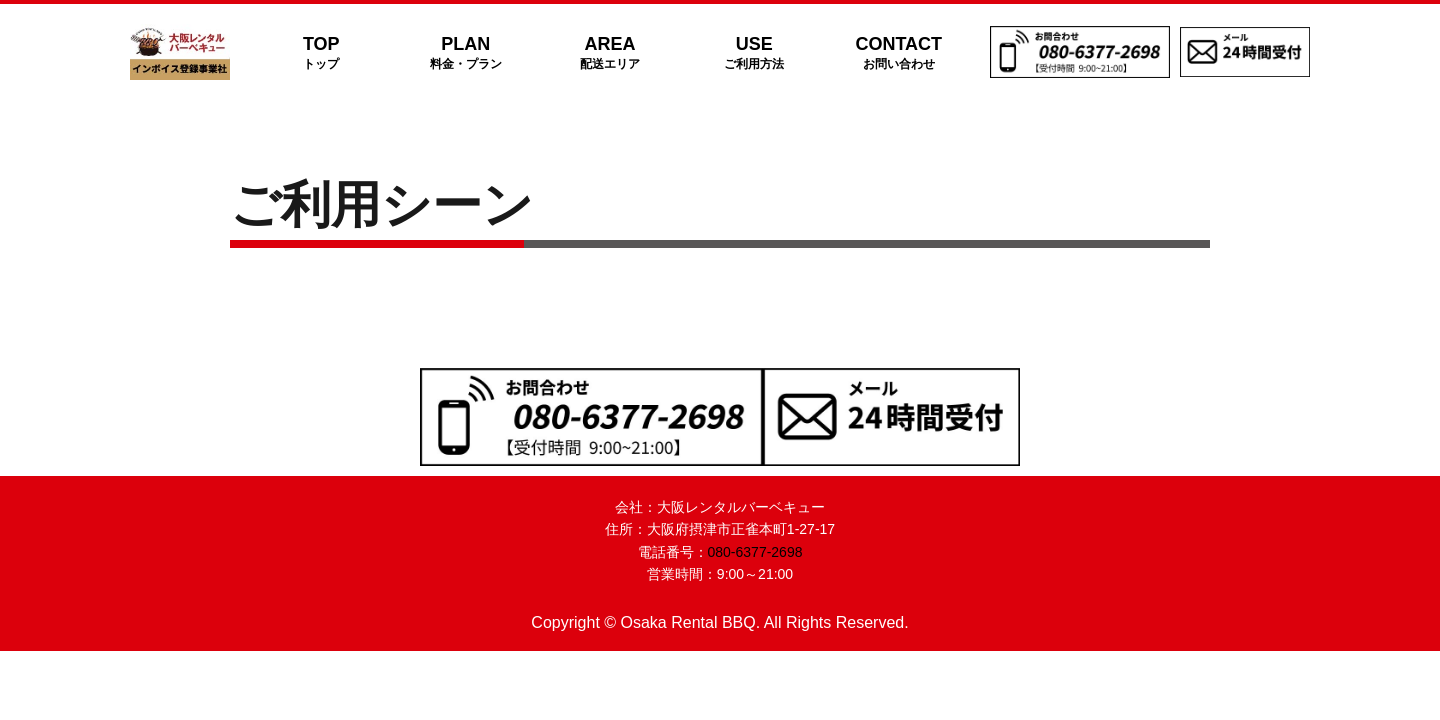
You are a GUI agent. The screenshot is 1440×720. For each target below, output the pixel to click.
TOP (321, 52)
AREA (610, 52)
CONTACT (899, 52)
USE (754, 52)
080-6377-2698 (755, 552)
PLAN (465, 52)
